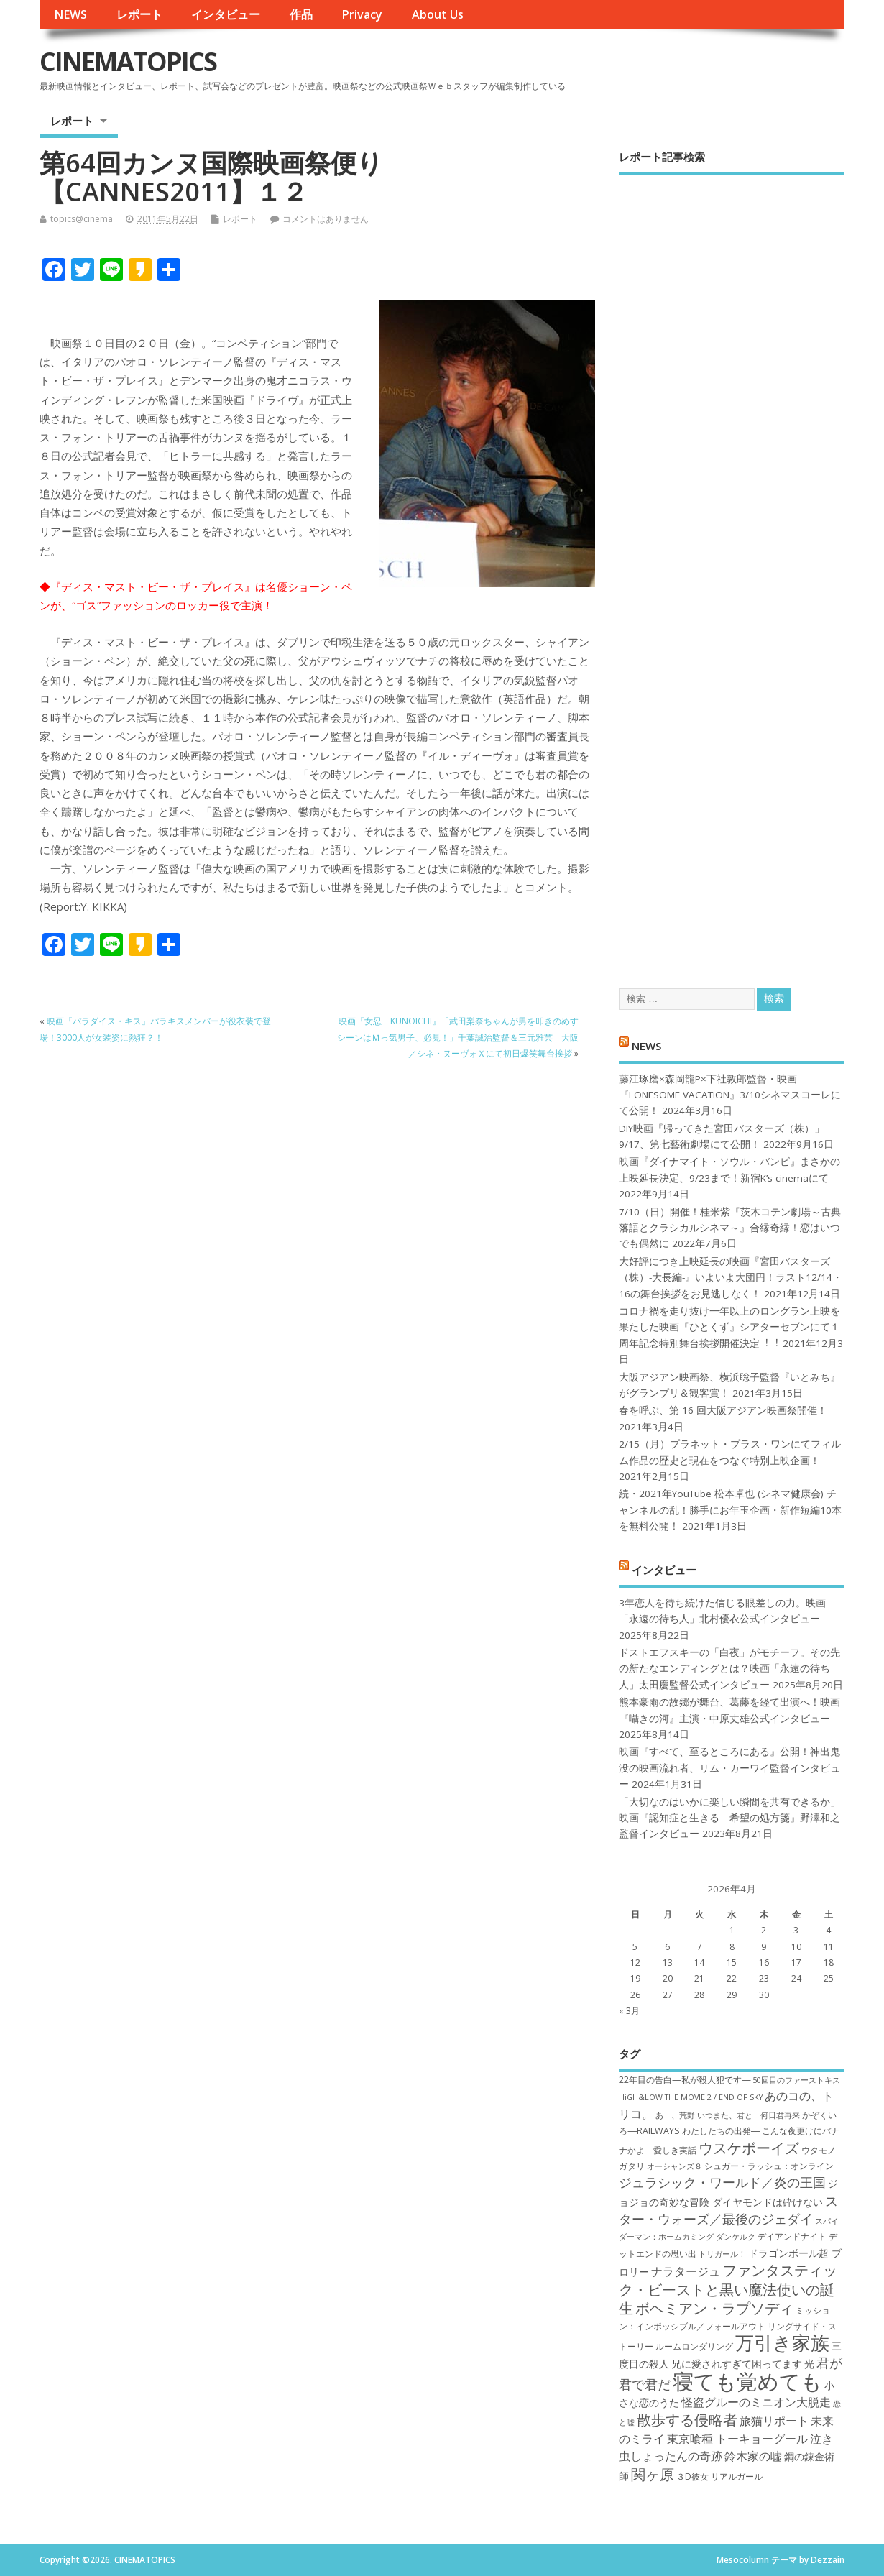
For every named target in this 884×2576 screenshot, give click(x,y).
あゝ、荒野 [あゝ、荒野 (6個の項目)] (675, 2115)
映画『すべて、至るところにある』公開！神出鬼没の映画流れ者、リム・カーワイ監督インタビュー (729, 1767)
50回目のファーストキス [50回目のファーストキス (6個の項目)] (796, 2080)
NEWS (70, 14)
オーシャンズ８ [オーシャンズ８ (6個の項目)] (674, 2166)
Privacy (361, 14)
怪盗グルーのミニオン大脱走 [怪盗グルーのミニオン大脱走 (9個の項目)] (756, 2402)
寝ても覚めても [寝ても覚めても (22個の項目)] (747, 2381)
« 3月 (629, 2011)
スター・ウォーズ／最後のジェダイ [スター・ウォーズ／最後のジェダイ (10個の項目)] (728, 2209)
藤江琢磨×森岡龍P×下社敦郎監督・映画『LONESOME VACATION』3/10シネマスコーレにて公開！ (730, 1095)
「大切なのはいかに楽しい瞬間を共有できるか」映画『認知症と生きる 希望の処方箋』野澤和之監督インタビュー (729, 1818)
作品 (301, 14)
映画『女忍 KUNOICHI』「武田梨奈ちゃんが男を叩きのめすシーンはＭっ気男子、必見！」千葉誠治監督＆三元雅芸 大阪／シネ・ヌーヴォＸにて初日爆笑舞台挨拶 (458, 1037)
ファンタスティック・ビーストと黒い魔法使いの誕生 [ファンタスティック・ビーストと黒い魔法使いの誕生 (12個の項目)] (728, 2289)
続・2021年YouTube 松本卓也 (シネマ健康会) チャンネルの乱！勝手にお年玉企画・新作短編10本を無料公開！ (730, 1509)
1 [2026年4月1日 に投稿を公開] (732, 1930)
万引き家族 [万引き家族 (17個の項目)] (782, 2342)
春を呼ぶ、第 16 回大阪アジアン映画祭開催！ (723, 1410)
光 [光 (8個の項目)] (809, 2363)
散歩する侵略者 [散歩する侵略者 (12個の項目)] (687, 2419)
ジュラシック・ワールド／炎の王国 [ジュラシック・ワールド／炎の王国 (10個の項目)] (722, 2182)
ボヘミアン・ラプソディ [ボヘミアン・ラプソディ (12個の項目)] (714, 2308)
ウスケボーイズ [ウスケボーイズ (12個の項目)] (749, 2148)
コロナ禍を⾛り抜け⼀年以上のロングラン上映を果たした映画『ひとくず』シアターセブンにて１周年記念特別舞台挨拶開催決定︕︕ (729, 1327)
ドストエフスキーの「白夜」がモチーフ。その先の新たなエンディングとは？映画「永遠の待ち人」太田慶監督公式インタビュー (729, 1668)
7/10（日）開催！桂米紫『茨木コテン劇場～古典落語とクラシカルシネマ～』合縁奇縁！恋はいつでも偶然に (730, 1228)
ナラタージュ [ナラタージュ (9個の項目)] (685, 2271)
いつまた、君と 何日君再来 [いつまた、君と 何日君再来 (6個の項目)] (748, 2115)
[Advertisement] (731, 569)
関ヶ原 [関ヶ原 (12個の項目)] (652, 2474)
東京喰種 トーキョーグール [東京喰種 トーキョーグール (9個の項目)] (737, 2439)
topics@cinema (81, 219)
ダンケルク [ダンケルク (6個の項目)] (735, 2237)
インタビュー (225, 14)
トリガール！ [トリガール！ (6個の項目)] (722, 2254)
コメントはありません (325, 219)
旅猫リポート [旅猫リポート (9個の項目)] (774, 2421)
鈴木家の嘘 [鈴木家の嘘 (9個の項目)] (753, 2456)
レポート (139, 14)
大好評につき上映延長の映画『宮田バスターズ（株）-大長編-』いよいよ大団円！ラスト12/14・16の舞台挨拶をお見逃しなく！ (730, 1277)
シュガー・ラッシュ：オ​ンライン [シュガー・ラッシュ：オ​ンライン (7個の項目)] (769, 2166)
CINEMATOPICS (128, 61)
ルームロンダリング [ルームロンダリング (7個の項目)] (694, 2346)
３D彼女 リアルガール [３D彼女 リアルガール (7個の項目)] (719, 2476)
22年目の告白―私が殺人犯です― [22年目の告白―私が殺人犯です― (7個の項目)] (684, 2080)
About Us (438, 14)
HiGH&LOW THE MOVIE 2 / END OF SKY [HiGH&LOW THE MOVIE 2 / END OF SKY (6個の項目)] (691, 2097)
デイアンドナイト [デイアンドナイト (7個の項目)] (792, 2236)
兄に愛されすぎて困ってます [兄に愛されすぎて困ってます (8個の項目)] (736, 2363)
